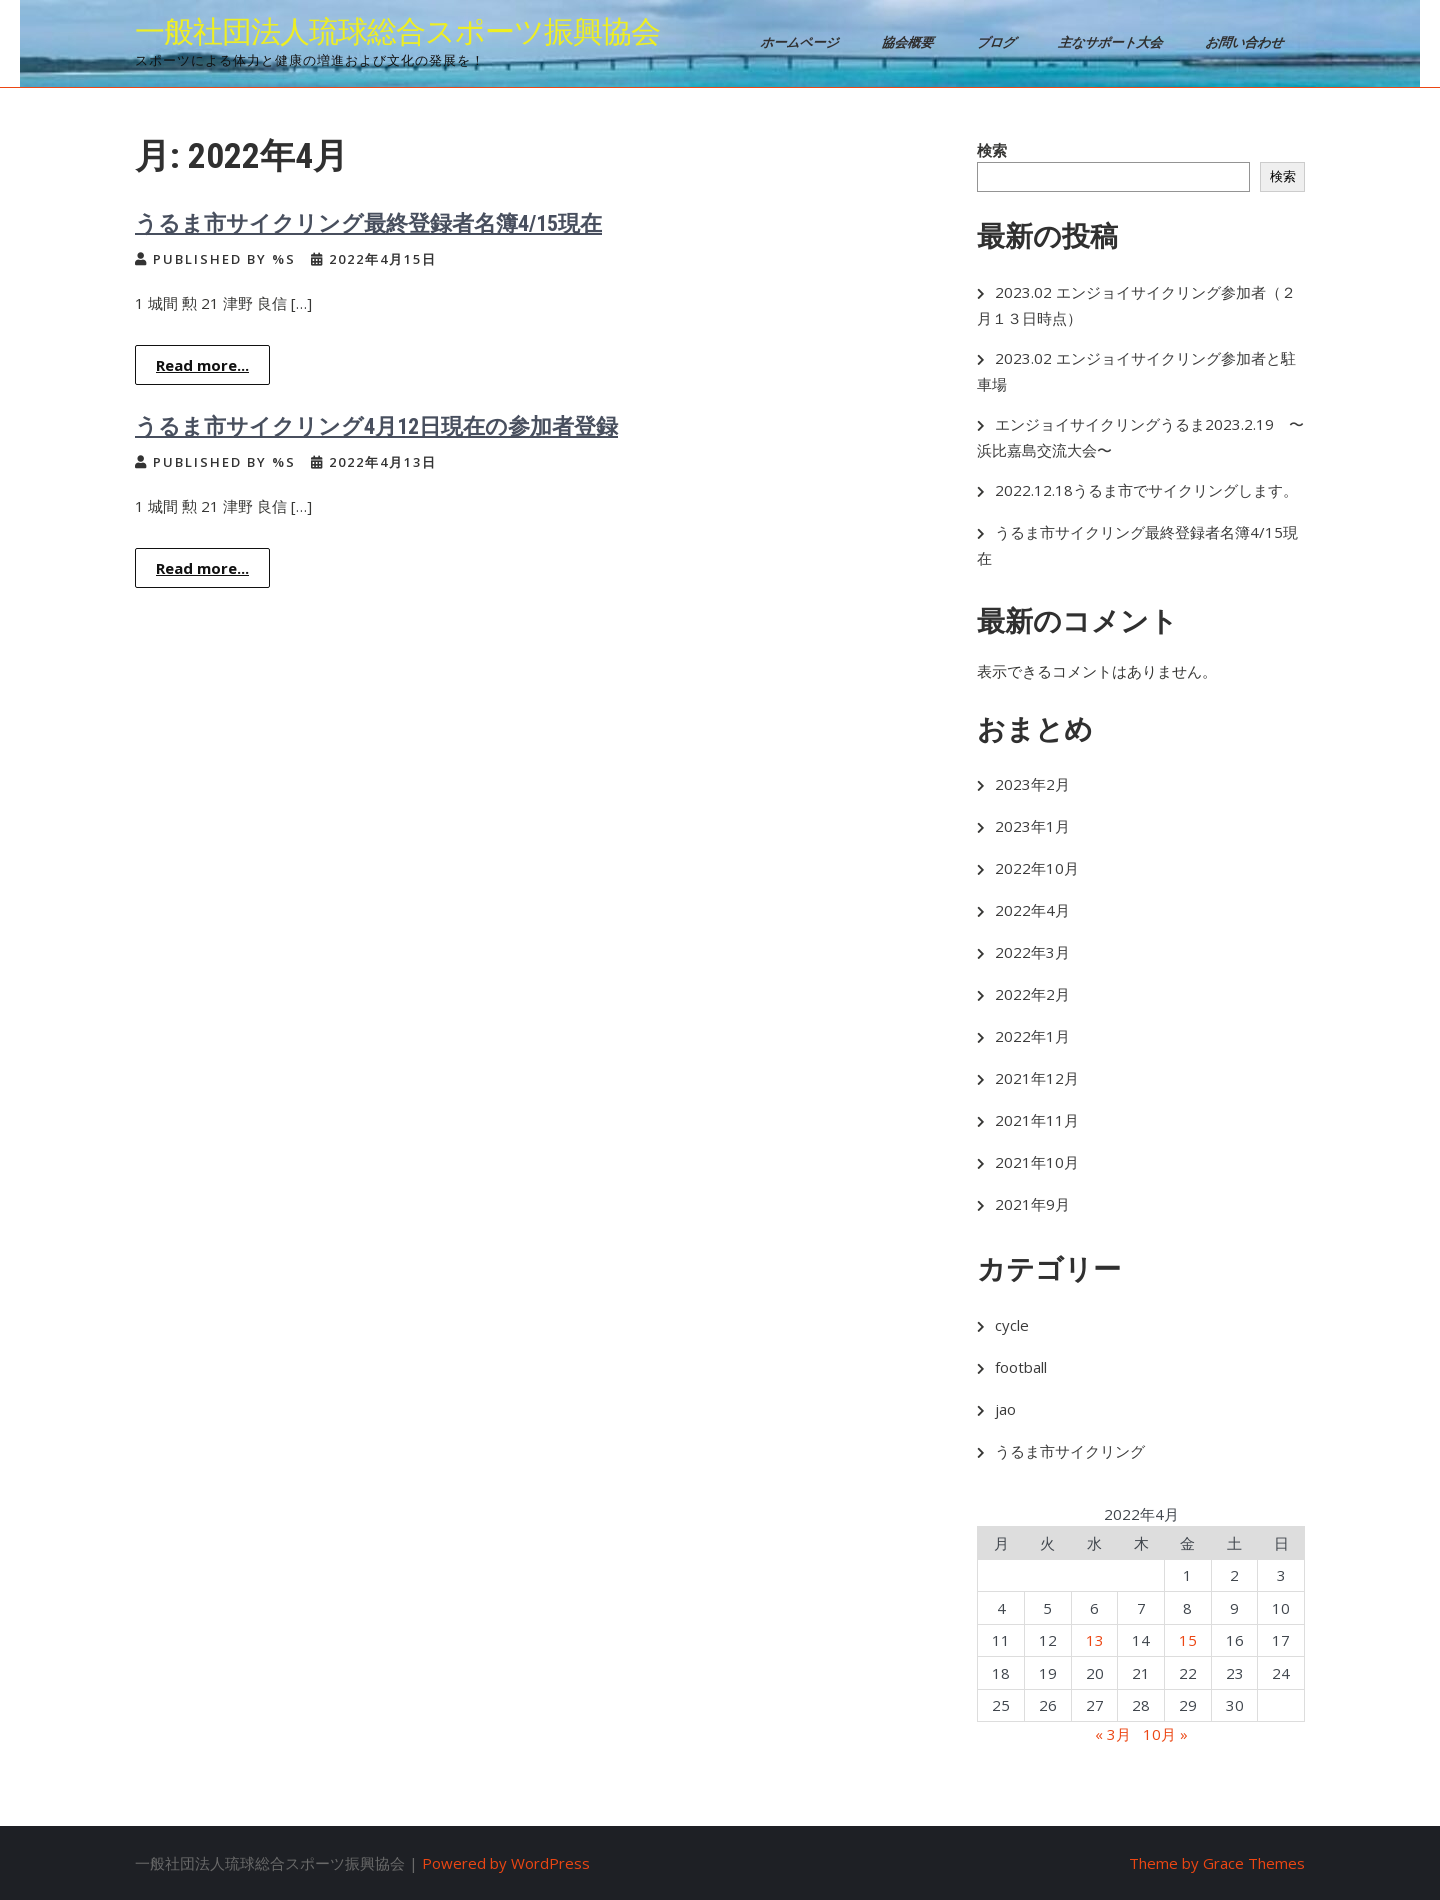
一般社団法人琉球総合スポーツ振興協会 (397, 31)
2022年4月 (1032, 910)
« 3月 (1113, 1734)
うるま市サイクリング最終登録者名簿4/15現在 (368, 223)
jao (1005, 1409)
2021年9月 (1032, 1204)
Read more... (202, 365)
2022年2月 (1032, 994)
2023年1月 (1032, 826)
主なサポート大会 (1112, 42)
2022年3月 (1032, 952)
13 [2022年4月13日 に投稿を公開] (1095, 1640)
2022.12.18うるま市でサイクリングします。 (1146, 490)
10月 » (1165, 1734)
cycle (1012, 1325)
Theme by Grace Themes (1217, 1863)
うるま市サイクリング (1070, 1451)
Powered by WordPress (506, 1863)
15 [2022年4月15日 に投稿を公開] (1188, 1640)
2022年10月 (1037, 868)
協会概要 (909, 42)
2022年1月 (1032, 1036)
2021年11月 (1037, 1120)
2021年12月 (1037, 1078)
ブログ (998, 42)
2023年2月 (1032, 784)
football (1021, 1367)
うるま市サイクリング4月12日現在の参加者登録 (376, 426)
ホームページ (801, 42)
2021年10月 (1037, 1162)
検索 (992, 150)
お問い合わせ (1246, 42)
